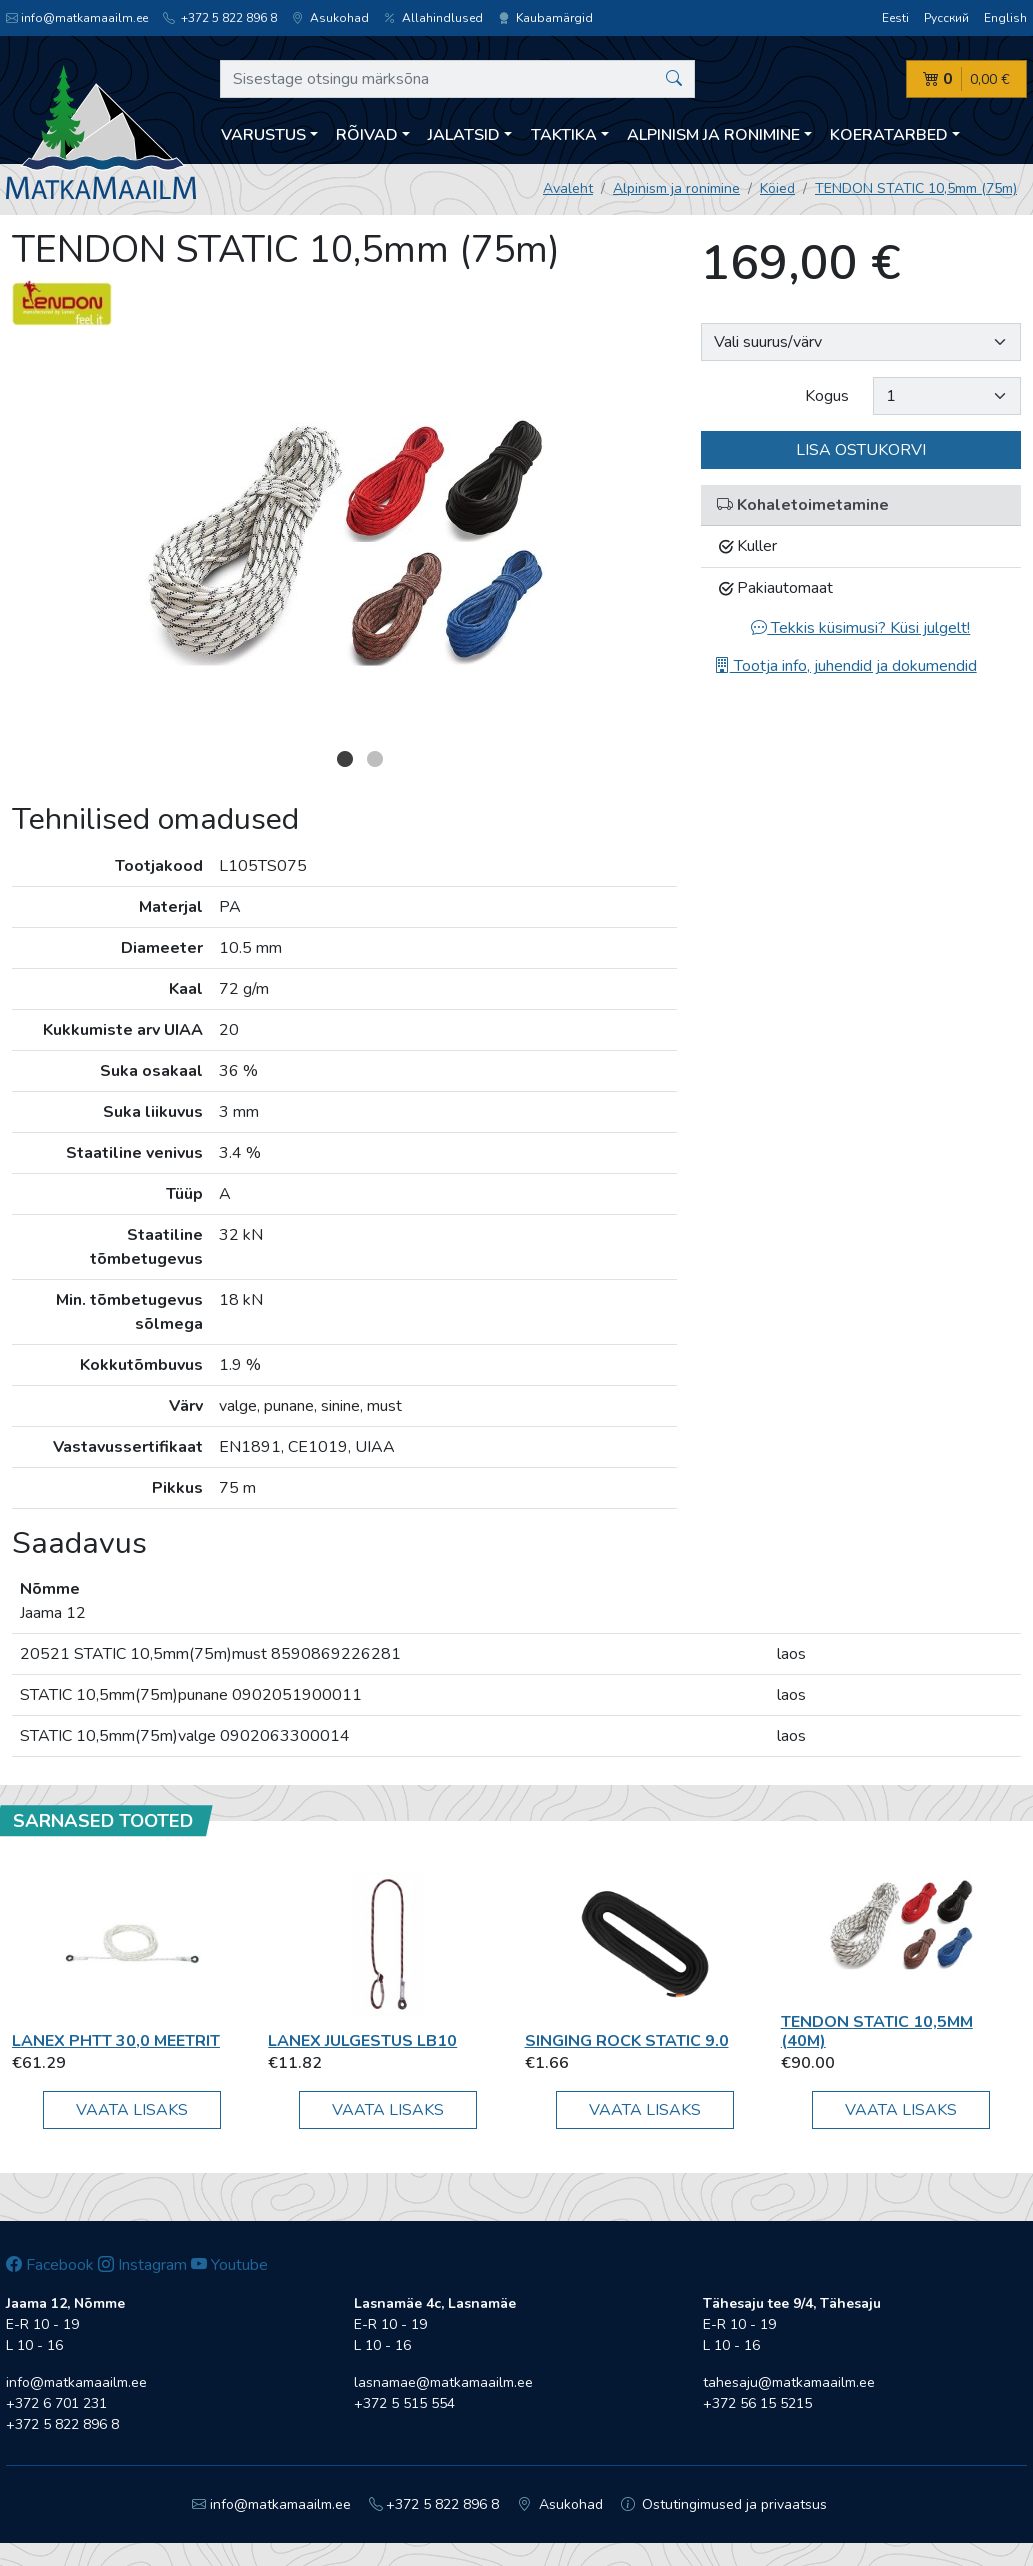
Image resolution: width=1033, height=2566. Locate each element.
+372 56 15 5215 (757, 2403)
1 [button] (345, 759)
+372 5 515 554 (404, 2403)
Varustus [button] (263, 135)
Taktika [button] (564, 135)
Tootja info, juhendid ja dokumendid (845, 666)
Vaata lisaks (132, 2110)
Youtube (229, 2265)
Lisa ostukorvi (861, 450)
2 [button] (375, 759)
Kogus (827, 396)
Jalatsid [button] (464, 135)
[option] (344, 542)
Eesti (895, 18)
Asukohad (330, 18)
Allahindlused (433, 18)
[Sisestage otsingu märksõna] (457, 79)
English (1005, 18)
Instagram (142, 2265)
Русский (946, 18)
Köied (777, 188)
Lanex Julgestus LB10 (362, 2041)
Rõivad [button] (367, 135)
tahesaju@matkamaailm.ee (789, 2382)
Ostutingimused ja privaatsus (724, 2504)
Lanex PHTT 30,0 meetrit (116, 2041)
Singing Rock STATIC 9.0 (627, 2041)
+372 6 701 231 (56, 2403)
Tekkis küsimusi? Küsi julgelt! (860, 628)
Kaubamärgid (545, 18)
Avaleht (568, 188)
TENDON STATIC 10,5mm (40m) (877, 2031)
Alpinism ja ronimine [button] (713, 135)
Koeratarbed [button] (889, 135)
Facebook (50, 2265)
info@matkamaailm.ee (77, 18)
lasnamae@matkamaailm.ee (443, 2382)
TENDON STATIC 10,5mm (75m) (916, 188)
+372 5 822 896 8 (220, 18)
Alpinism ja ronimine (676, 188)
